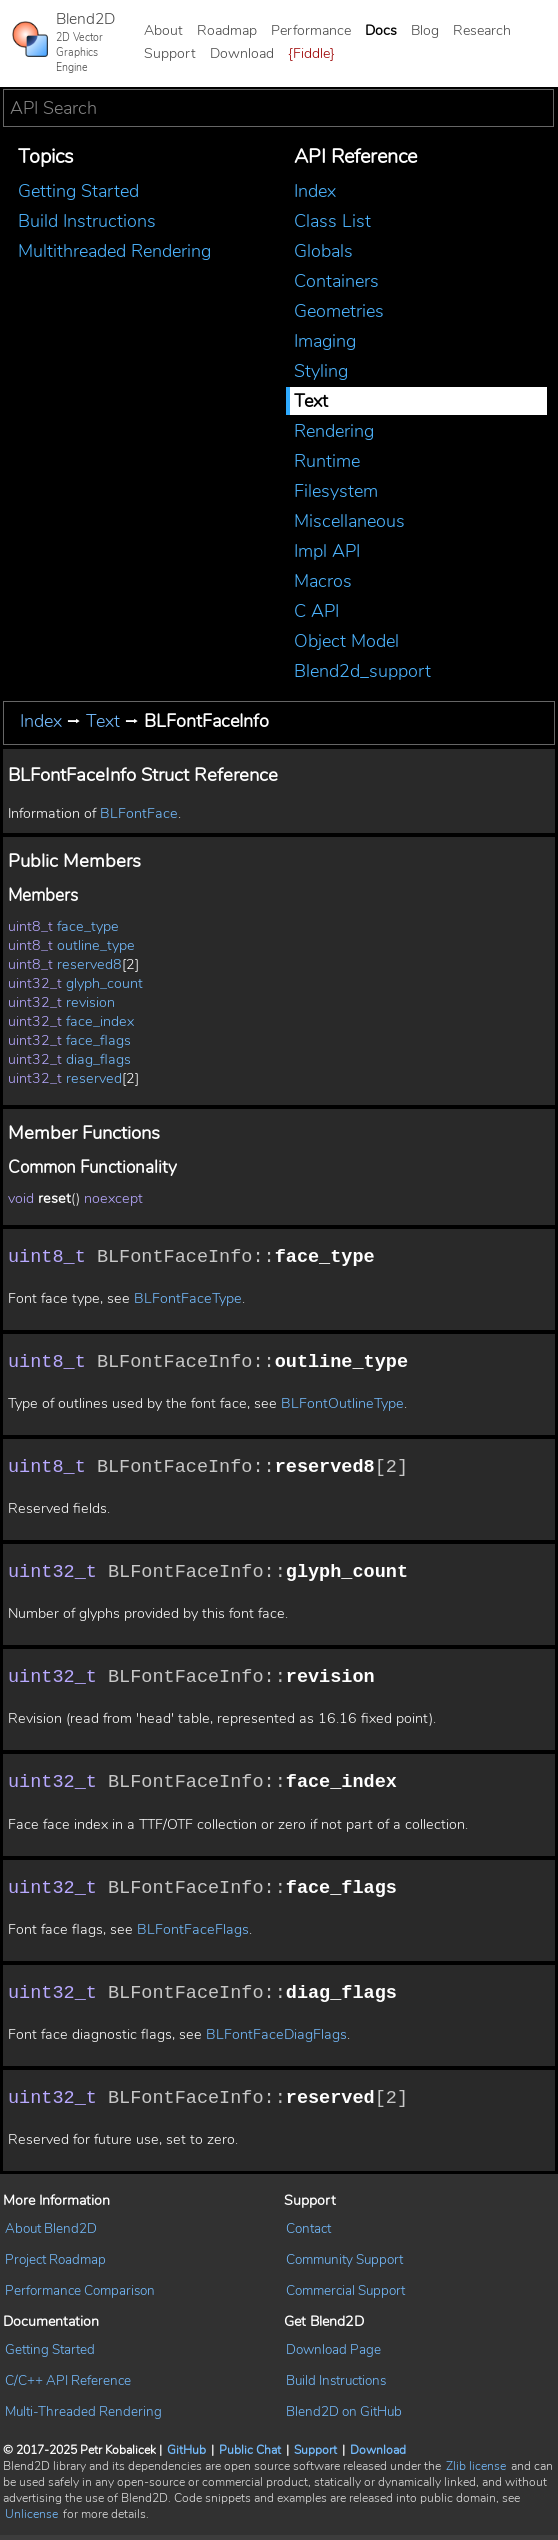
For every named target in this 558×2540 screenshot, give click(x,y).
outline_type (96, 945)
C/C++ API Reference (68, 2385)
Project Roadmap (55, 2263)
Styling (321, 371)
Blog (425, 30)
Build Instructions (87, 221)
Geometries (339, 311)
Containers (336, 281)
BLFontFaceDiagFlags (276, 2038)
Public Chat (250, 2455)
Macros (323, 581)
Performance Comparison (80, 2294)
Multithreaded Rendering (114, 251)
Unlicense (31, 2519)
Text (311, 401)
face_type (88, 926)
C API (316, 611)
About (163, 30)
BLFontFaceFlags (193, 1932)
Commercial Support (345, 2294)
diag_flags (98, 1059)
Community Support (344, 2263)
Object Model (346, 641)
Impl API (327, 551)
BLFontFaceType (188, 1299)
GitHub (186, 2455)
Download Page (333, 2354)
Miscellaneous (349, 521)
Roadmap (227, 30)
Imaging (325, 341)
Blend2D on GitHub (344, 2416)
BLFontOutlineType (342, 1404)
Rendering (334, 431)
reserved (94, 1078)
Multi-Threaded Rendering (83, 2416)
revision (90, 1002)
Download (242, 53)
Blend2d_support (362, 671)
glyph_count (104, 983)
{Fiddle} (311, 53)
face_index (100, 1021)
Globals (323, 251)
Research (482, 30)
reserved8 (89, 964)
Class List (332, 221)
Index (315, 191)
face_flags (98, 1040)
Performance (311, 30)
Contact (308, 2233)
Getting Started (78, 191)
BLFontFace (139, 813)
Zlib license (476, 2471)
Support (170, 53)
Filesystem (336, 491)
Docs (381, 30)
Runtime (327, 461)
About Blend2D (51, 2233)
